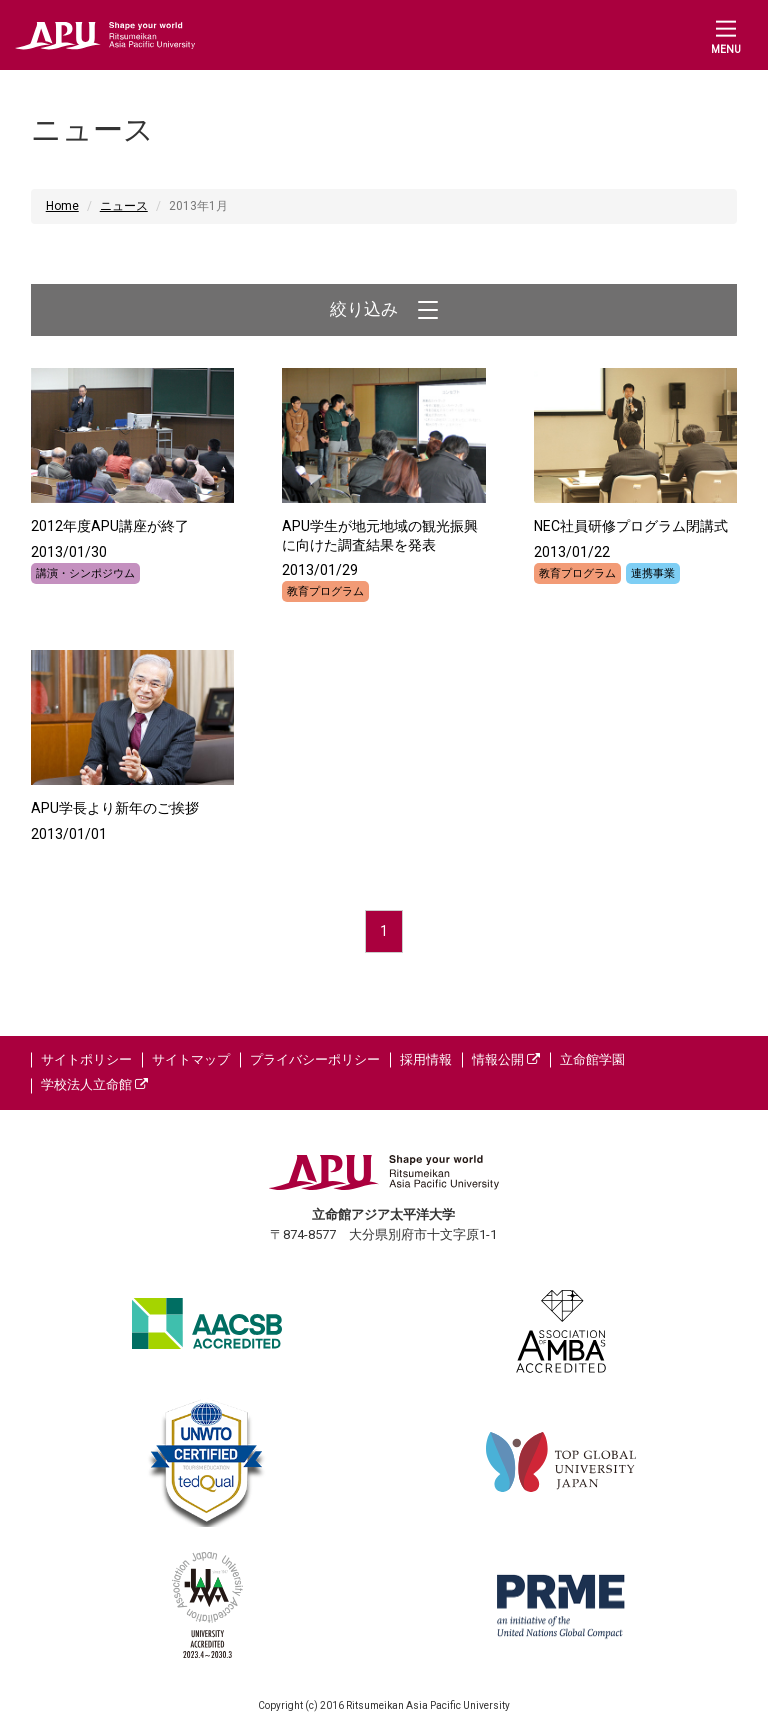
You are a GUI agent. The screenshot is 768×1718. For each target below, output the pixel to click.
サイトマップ (191, 1059)
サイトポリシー (86, 1059)
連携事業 (653, 573)
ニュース (124, 206)
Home (62, 206)
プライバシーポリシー (315, 1059)
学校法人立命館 (94, 1084)
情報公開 (506, 1059)
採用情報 (426, 1059)
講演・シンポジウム (85, 573)
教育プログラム (325, 591)
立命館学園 (592, 1059)
